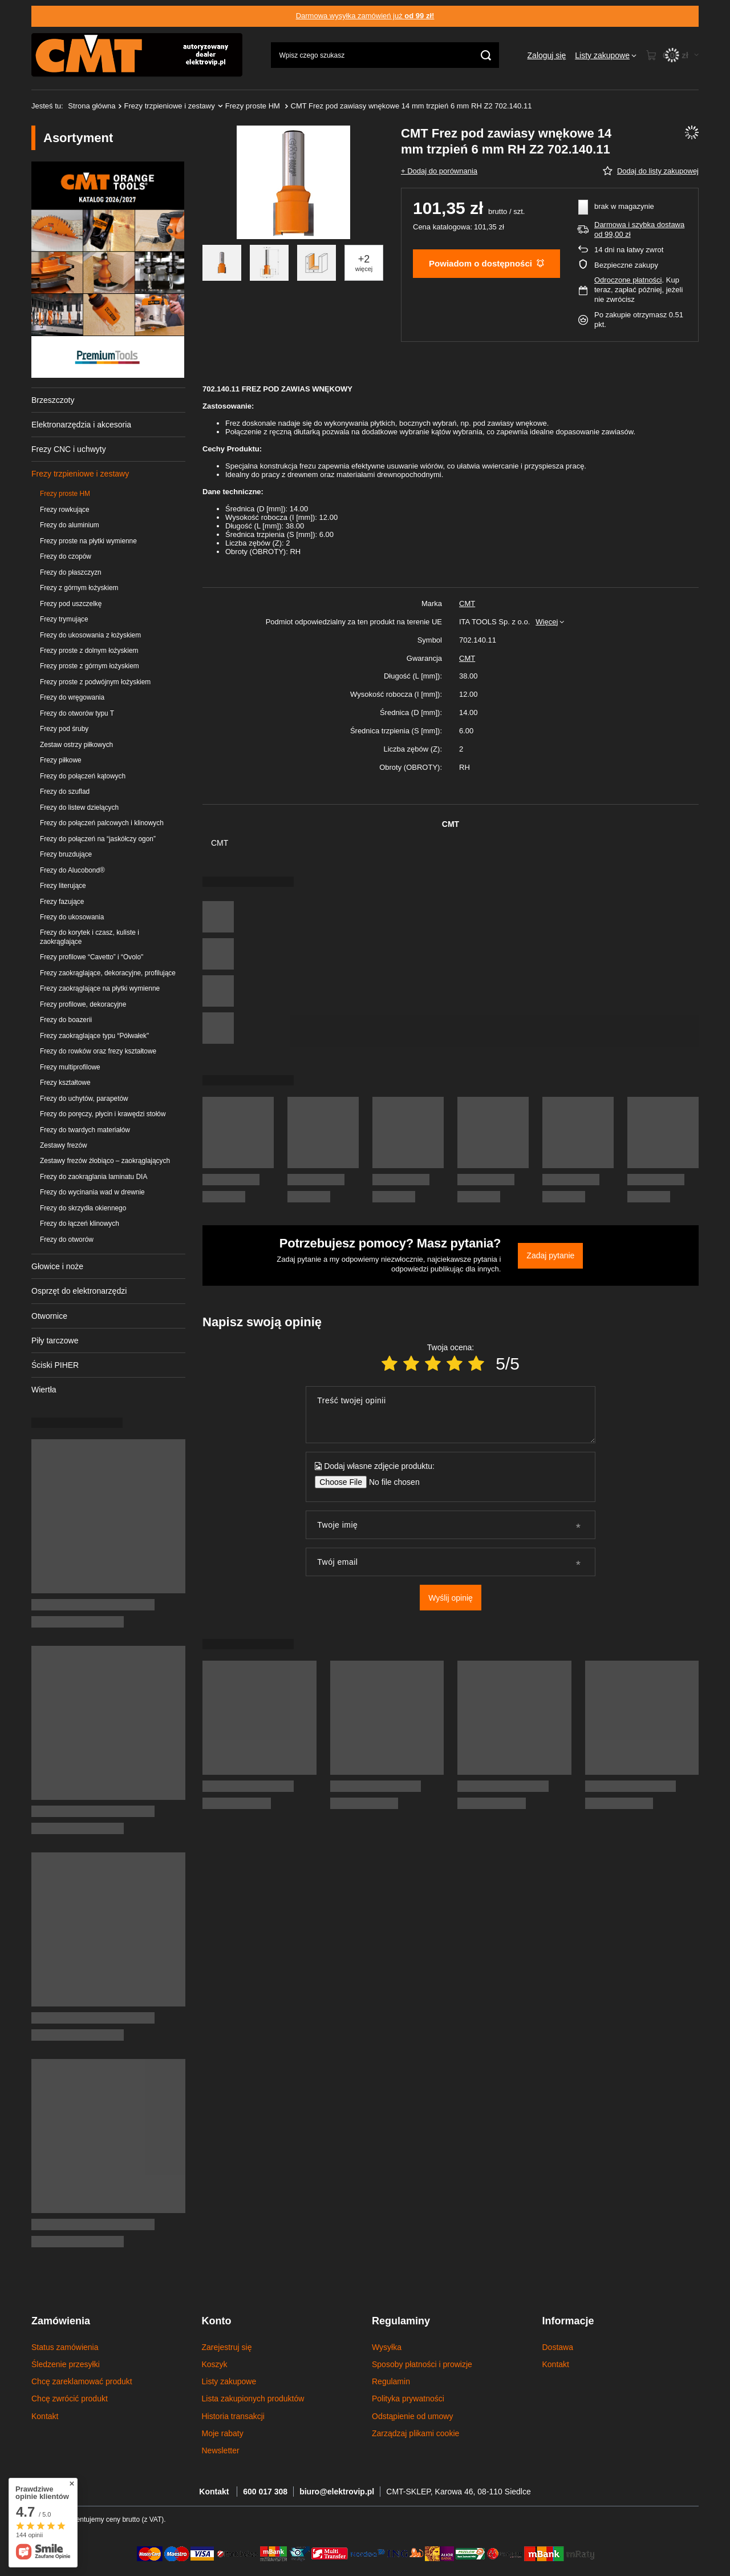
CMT (467, 603)
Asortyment (78, 138)
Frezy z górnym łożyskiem (79, 588)
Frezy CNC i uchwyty (68, 449)
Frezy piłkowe (61, 760)
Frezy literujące (63, 886)
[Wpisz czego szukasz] (385, 55)
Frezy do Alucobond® (72, 870)
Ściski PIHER (55, 1365)
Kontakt (215, 2491)
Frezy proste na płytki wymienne (88, 541)
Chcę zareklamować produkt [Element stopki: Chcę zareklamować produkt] (81, 2381)
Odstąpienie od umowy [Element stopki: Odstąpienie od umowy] (412, 2416)
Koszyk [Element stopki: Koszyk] (215, 2364)
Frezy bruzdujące (66, 854)
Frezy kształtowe (65, 1083)
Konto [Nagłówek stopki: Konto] (217, 2321)
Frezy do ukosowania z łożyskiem (90, 635)
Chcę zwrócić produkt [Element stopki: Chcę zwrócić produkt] (69, 2398)
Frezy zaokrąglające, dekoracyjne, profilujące (108, 973)
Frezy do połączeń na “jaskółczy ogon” (98, 839)
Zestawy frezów (63, 1145)
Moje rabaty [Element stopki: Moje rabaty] (223, 2433)
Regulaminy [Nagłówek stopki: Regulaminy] (401, 2321)
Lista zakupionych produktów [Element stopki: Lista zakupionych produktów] (253, 2398)
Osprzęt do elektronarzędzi (79, 1290)
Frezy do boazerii (66, 1020)
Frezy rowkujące (65, 510)
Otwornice (49, 1316)
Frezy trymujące (64, 619)
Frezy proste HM (253, 106)
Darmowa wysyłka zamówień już (365, 15)
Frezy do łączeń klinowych (79, 1224)
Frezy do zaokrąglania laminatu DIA (93, 1177)
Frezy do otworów (67, 1239)
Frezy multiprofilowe (70, 1067)
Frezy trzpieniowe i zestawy (169, 106)
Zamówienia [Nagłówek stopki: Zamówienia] (60, 2321)
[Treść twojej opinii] (450, 1414)
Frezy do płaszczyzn (71, 572)
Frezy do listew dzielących (79, 807)
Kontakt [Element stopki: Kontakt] (44, 2416)
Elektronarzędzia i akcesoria (81, 424)
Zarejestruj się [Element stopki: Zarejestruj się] (227, 2347)
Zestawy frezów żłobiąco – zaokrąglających (105, 1161)
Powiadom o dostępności (486, 263)
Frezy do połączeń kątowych (82, 776)
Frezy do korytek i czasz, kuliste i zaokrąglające (89, 936)
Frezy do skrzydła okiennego (83, 1208)
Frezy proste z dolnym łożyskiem (89, 651)
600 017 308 (265, 2491)
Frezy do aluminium (69, 525)
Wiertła (43, 1389)
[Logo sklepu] (136, 55)
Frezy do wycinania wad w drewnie (92, 1192)
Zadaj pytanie (550, 1255)
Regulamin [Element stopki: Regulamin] (391, 2381)
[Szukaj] (486, 55)
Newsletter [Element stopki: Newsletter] (221, 2450)
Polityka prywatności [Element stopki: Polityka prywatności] (408, 2398)
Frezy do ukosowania (72, 917)
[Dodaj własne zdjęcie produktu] (390, 1482)
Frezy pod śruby (64, 729)
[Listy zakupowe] (605, 55)
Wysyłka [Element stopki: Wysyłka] (387, 2347)
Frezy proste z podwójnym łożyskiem (95, 682)
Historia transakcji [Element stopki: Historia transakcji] (233, 2416)
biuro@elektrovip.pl (336, 2491)
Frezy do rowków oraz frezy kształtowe (98, 1051)
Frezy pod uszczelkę (71, 604)
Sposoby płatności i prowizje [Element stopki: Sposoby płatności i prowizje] (422, 2364)
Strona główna (91, 106)
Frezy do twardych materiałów (85, 1130)
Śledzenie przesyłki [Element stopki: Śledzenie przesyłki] (65, 2364)
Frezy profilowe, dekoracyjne (83, 1004)
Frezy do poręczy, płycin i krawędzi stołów (103, 1114)
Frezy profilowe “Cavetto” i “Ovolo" (91, 957)
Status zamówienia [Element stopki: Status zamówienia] (65, 2347)
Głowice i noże (57, 1266)
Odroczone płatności (628, 280)
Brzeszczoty (52, 400)
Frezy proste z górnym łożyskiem (89, 666)
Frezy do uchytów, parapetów (84, 1099)
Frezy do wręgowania (72, 697)
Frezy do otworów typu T (77, 713)
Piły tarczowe (54, 1340)
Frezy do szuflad (65, 792)
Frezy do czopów (65, 556)
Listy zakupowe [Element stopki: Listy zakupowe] (229, 2381)
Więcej (547, 621)
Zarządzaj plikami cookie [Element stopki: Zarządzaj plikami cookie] (415, 2433)
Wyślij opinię (450, 1597)
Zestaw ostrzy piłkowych (76, 745)
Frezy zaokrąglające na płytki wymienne (100, 988)
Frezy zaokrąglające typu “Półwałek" (94, 1036)
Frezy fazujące (62, 902)
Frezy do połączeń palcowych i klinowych (102, 823)
